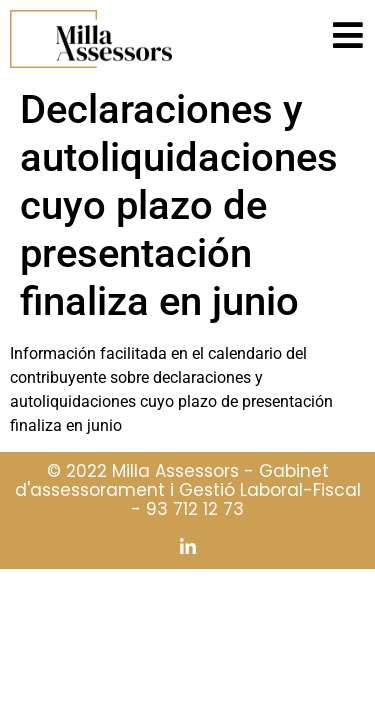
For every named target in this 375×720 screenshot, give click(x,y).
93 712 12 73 (195, 509)
